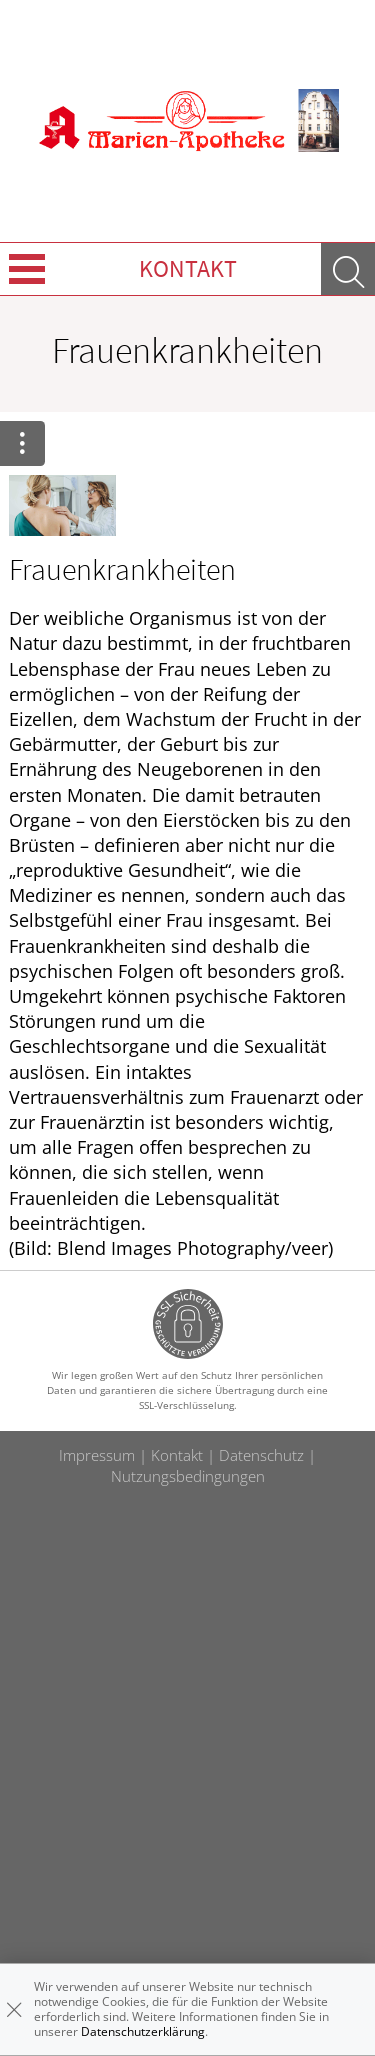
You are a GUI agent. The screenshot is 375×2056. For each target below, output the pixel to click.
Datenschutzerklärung (143, 2031)
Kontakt (188, 268)
